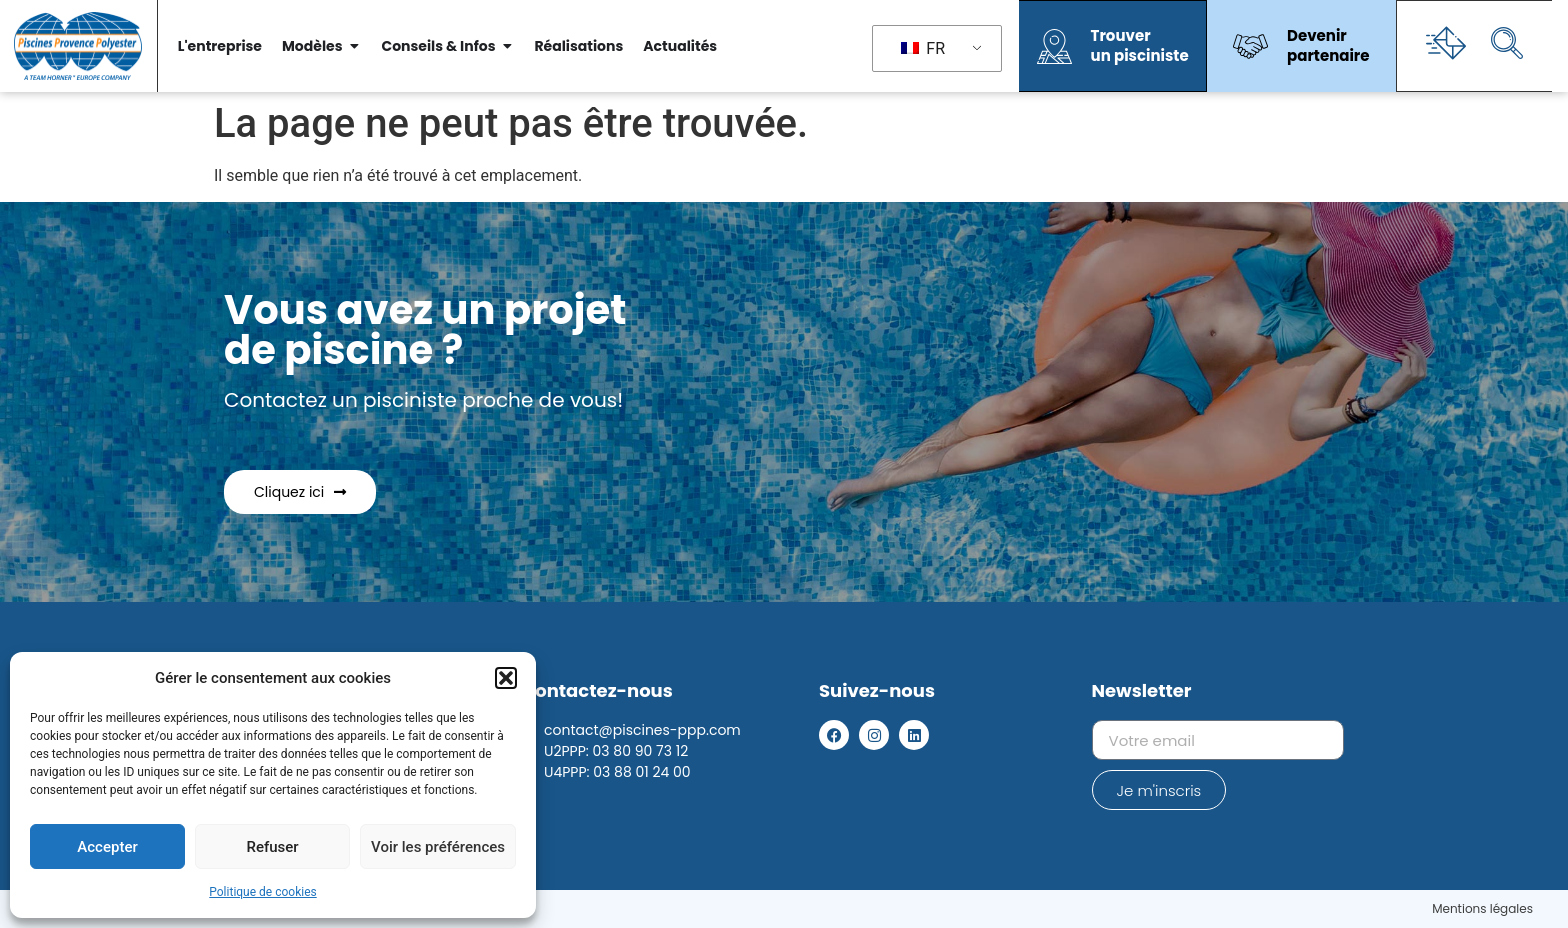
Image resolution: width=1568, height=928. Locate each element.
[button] (506, 678)
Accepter (107, 847)
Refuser (272, 847)
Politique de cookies (262, 892)
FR (923, 48)
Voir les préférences (438, 847)
